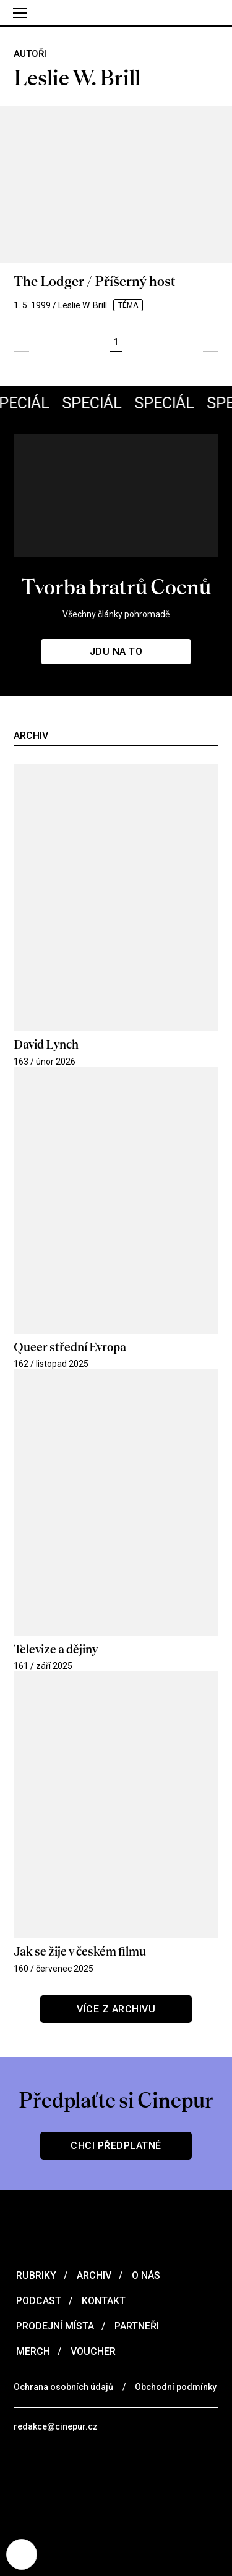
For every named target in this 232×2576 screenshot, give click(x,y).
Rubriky (35, 2275)
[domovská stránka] (116, 13)
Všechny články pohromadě (116, 614)
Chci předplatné (116, 2146)
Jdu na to (116, 651)
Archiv (92, 2275)
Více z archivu (116, 2009)
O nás (144, 2275)
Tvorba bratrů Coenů (116, 587)
